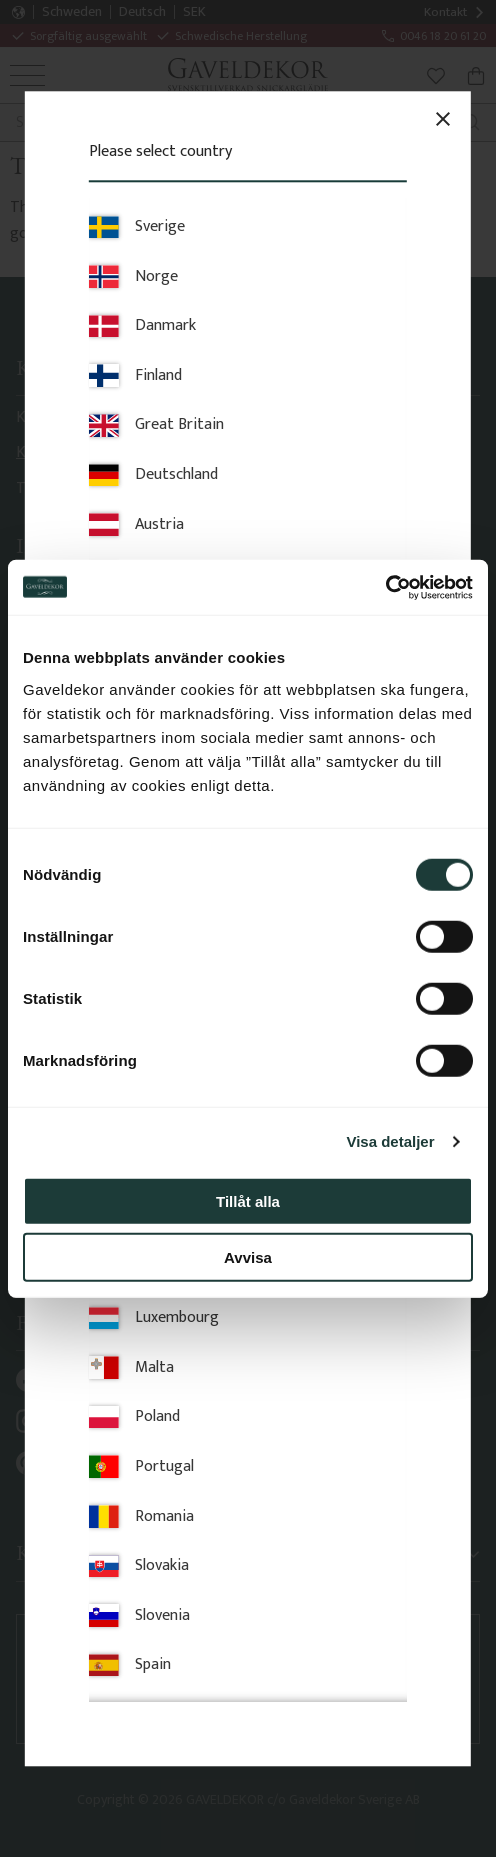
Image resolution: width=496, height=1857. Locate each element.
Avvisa (248, 1257)
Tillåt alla (248, 1200)
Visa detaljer (390, 1141)
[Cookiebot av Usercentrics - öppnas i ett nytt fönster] (385, 587)
